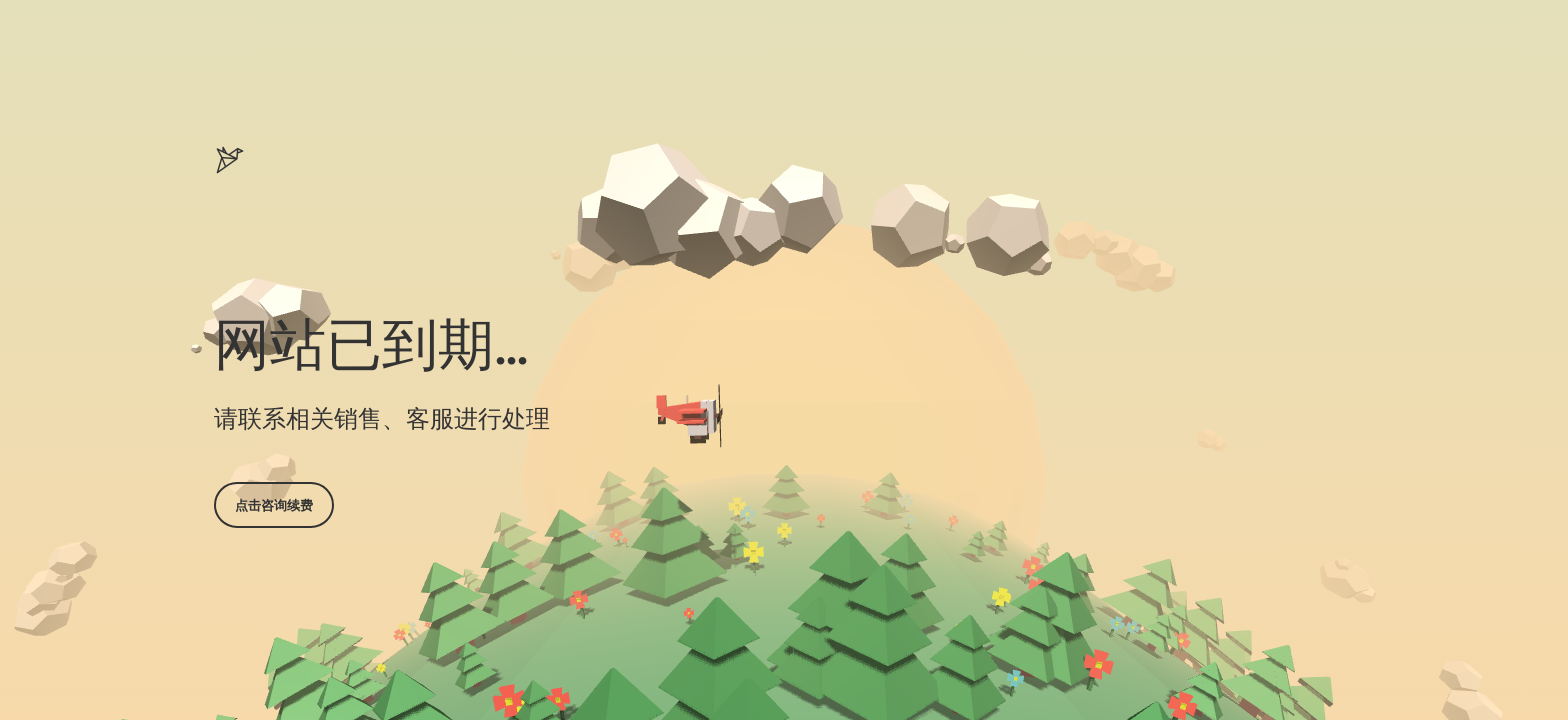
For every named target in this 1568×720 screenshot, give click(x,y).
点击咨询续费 (274, 505)
